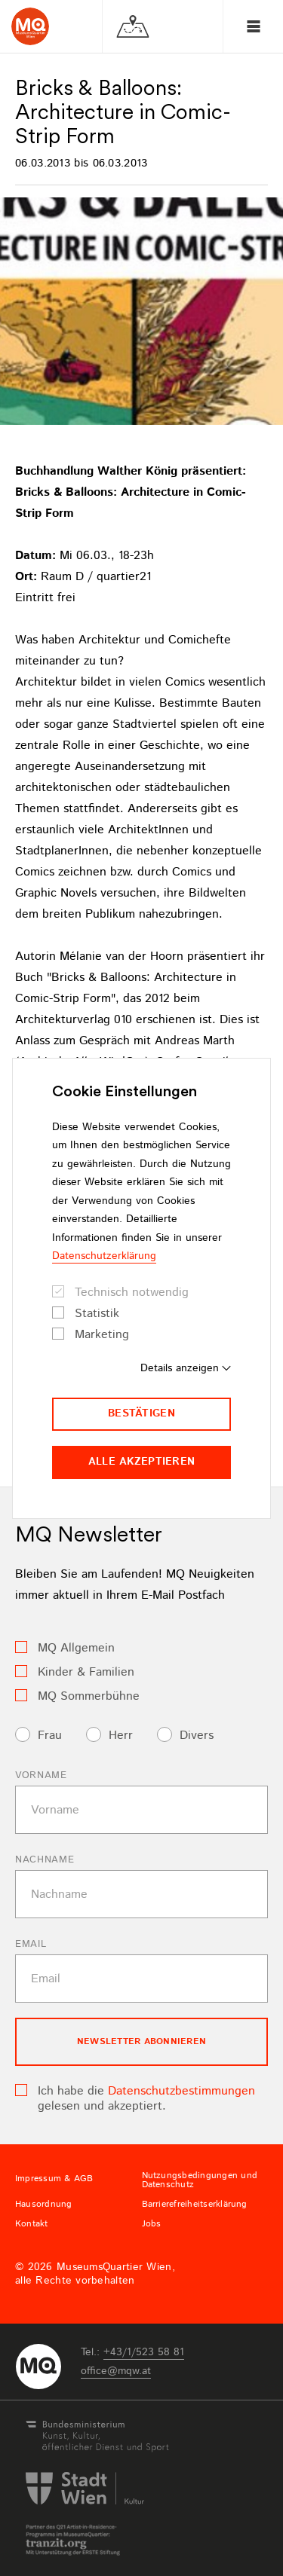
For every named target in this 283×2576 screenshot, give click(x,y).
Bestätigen (141, 1413)
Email (30, 1944)
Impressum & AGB (54, 2178)
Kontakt (31, 2224)
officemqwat (116, 2371)
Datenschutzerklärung (104, 1256)
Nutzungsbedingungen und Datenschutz (200, 2180)
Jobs (151, 2224)
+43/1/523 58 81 (143, 2352)
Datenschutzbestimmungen (181, 2091)
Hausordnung (43, 2204)
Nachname (44, 1860)
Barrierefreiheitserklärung (195, 2204)
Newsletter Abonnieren (141, 2041)
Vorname (41, 1775)
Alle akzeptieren (141, 1461)
